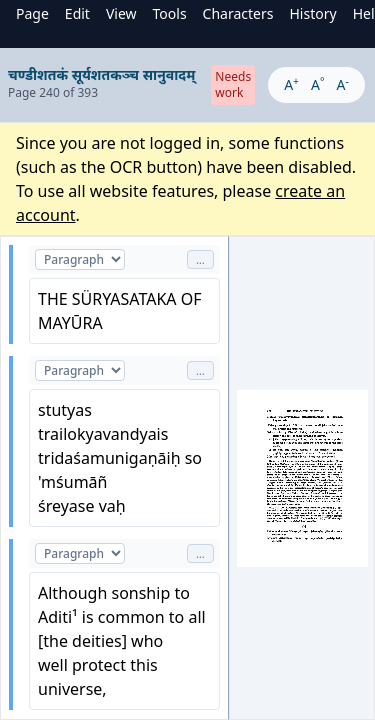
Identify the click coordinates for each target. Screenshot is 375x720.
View (121, 13)
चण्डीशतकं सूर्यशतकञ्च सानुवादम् (101, 74)
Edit (77, 13)
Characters (238, 13)
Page (32, 13)
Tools (170, 13)
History (312, 13)
